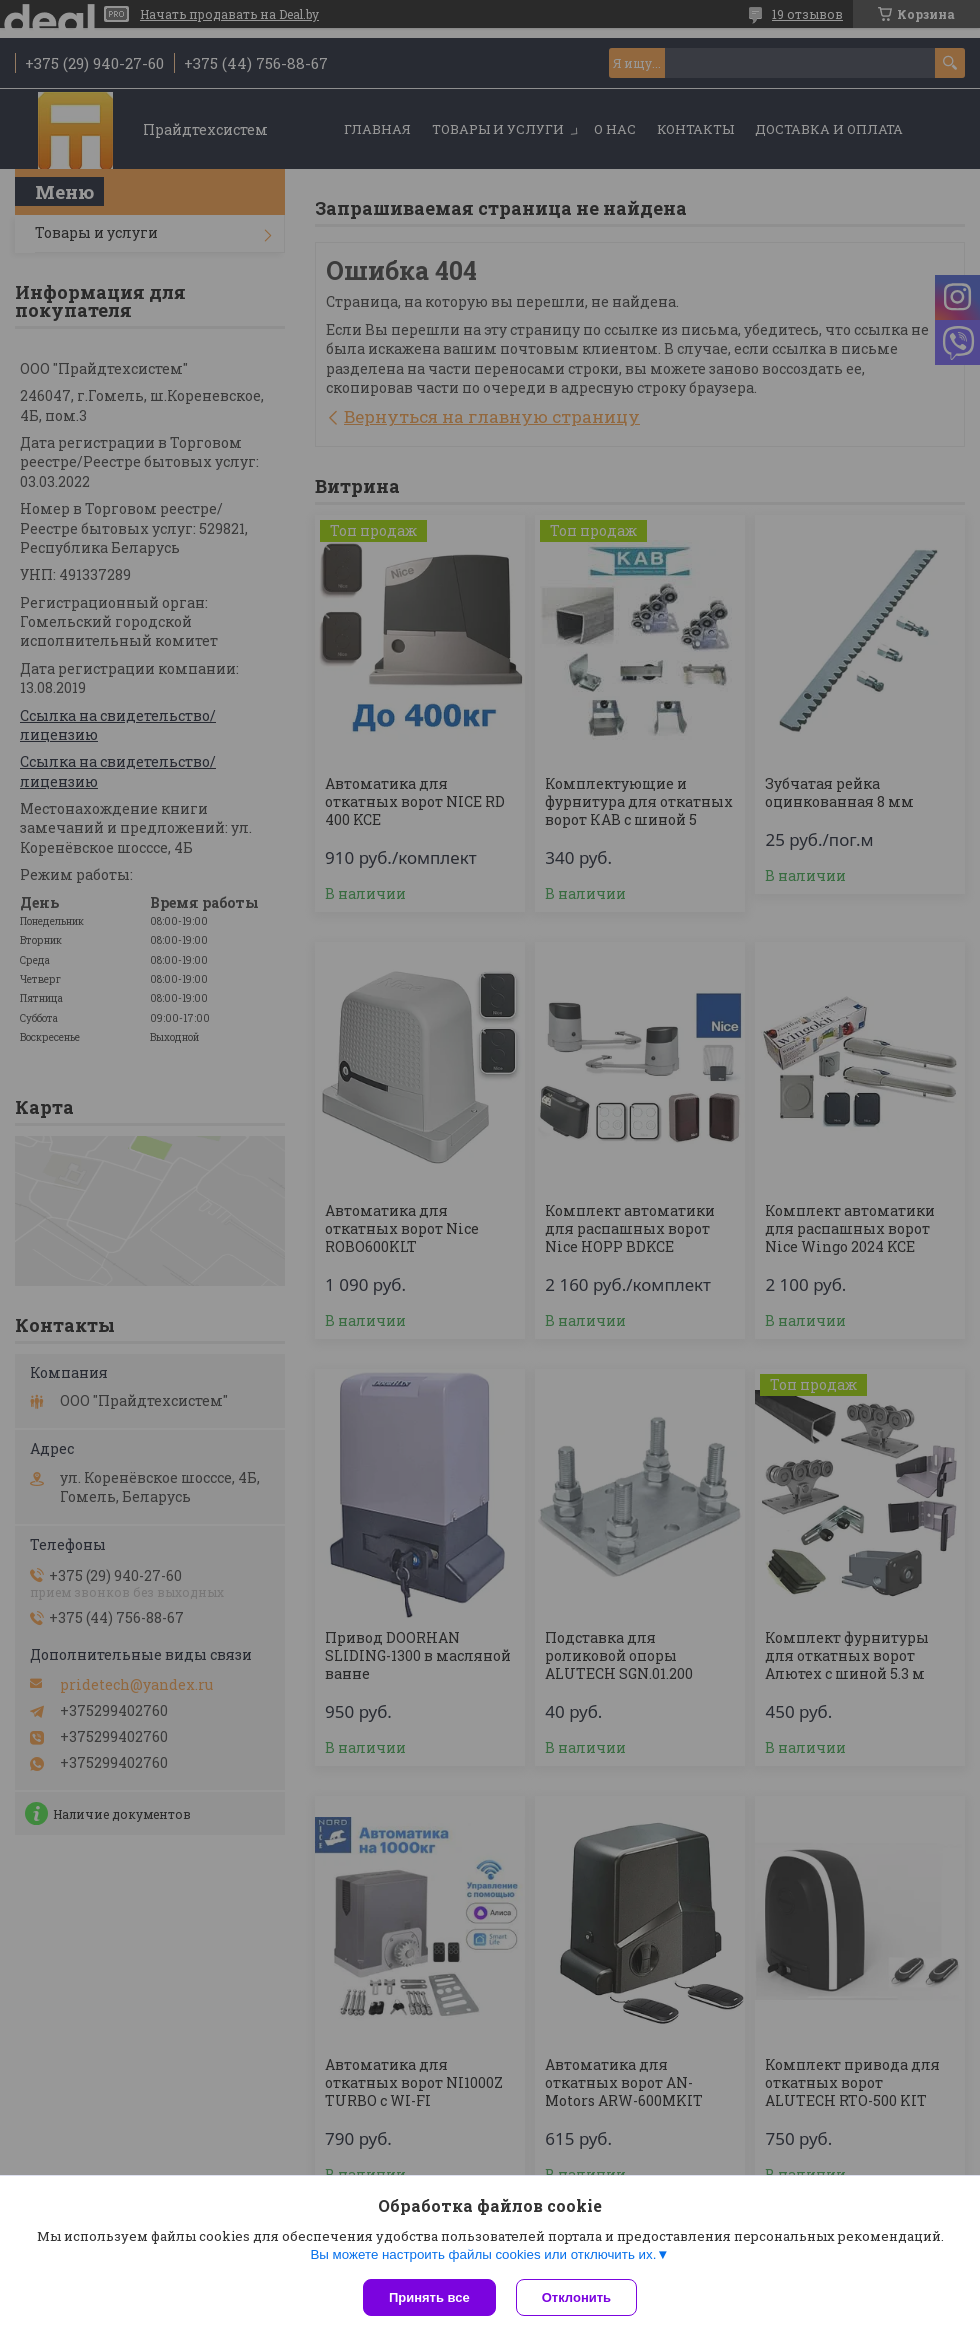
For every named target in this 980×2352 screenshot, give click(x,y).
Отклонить (576, 2297)
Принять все (429, 2297)
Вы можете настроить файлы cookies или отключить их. (483, 2254)
